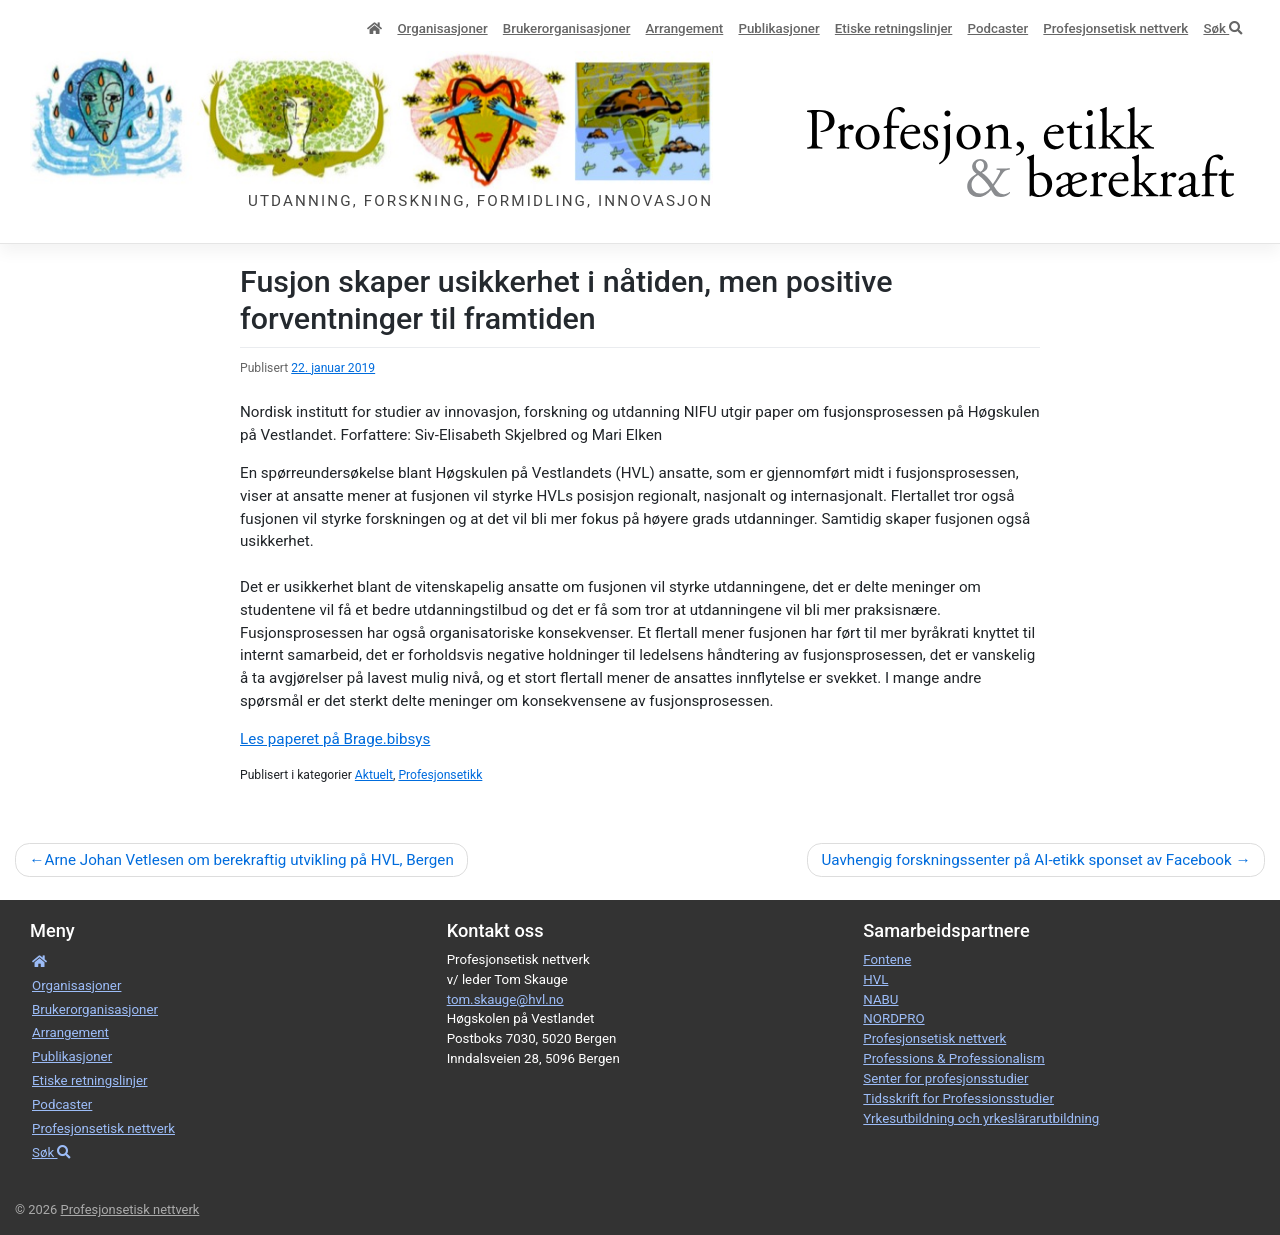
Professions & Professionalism (953, 1058)
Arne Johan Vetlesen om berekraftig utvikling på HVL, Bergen (248, 860)
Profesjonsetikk (440, 775)
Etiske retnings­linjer (893, 28)
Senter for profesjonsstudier (945, 1078)
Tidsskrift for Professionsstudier (958, 1098)
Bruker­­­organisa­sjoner (567, 28)
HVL (875, 979)
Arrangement (685, 28)
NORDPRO (893, 1018)
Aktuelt (374, 775)
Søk (1222, 28)
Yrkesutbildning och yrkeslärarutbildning (981, 1118)
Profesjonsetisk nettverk (1115, 28)
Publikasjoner (778, 28)
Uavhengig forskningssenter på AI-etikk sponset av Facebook (1026, 860)
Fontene (887, 959)
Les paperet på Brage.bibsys (335, 739)
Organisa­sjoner (442, 28)
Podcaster (998, 28)
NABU (880, 999)
